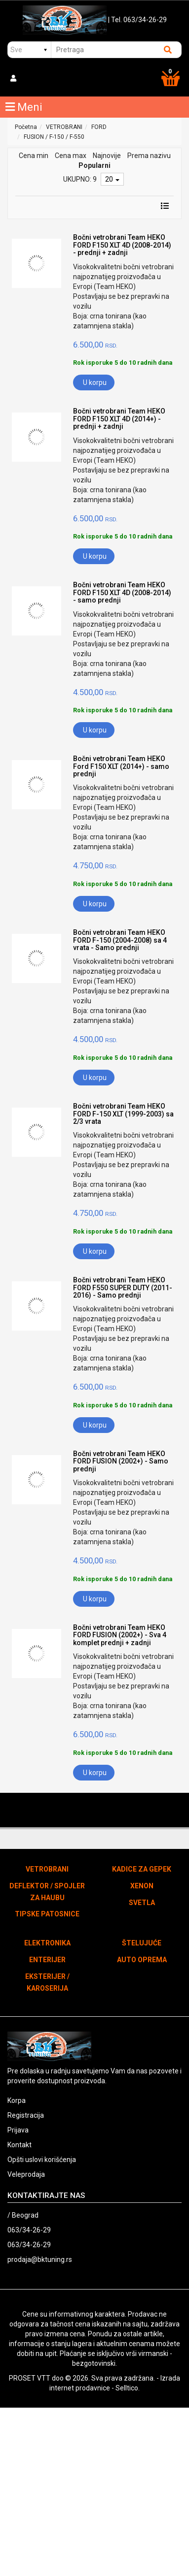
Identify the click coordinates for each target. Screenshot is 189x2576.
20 (112, 179)
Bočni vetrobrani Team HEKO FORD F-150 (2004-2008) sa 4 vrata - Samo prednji (120, 940)
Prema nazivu (149, 155)
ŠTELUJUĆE (141, 1943)
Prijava (18, 2130)
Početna (26, 127)
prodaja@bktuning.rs (39, 2259)
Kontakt (19, 2145)
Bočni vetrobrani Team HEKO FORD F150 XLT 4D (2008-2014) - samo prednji (122, 592)
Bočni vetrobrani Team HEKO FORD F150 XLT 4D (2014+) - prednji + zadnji (119, 418)
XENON (141, 1886)
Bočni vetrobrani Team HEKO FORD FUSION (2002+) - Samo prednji (120, 1461)
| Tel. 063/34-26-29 (137, 20)
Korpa (16, 2100)
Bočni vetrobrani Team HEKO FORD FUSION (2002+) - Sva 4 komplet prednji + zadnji (119, 1635)
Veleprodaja (26, 2174)
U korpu (95, 382)
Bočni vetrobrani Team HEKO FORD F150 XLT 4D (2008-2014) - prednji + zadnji (122, 244)
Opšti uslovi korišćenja (41, 2159)
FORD (99, 127)
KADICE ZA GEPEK (141, 1869)
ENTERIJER (47, 1960)
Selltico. (127, 2388)
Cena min (33, 155)
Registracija (25, 2115)
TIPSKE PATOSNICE (47, 1914)
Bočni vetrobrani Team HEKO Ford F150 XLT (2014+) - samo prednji (121, 766)
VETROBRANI (64, 127)
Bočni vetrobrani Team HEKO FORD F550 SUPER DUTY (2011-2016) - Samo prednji (122, 1287)
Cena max (70, 155)
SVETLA (142, 1903)
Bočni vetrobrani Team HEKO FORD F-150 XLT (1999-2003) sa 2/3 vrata (123, 1113)
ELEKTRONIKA (47, 1943)
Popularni (94, 165)
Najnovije (107, 155)
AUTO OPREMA (142, 1960)
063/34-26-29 (29, 2230)
